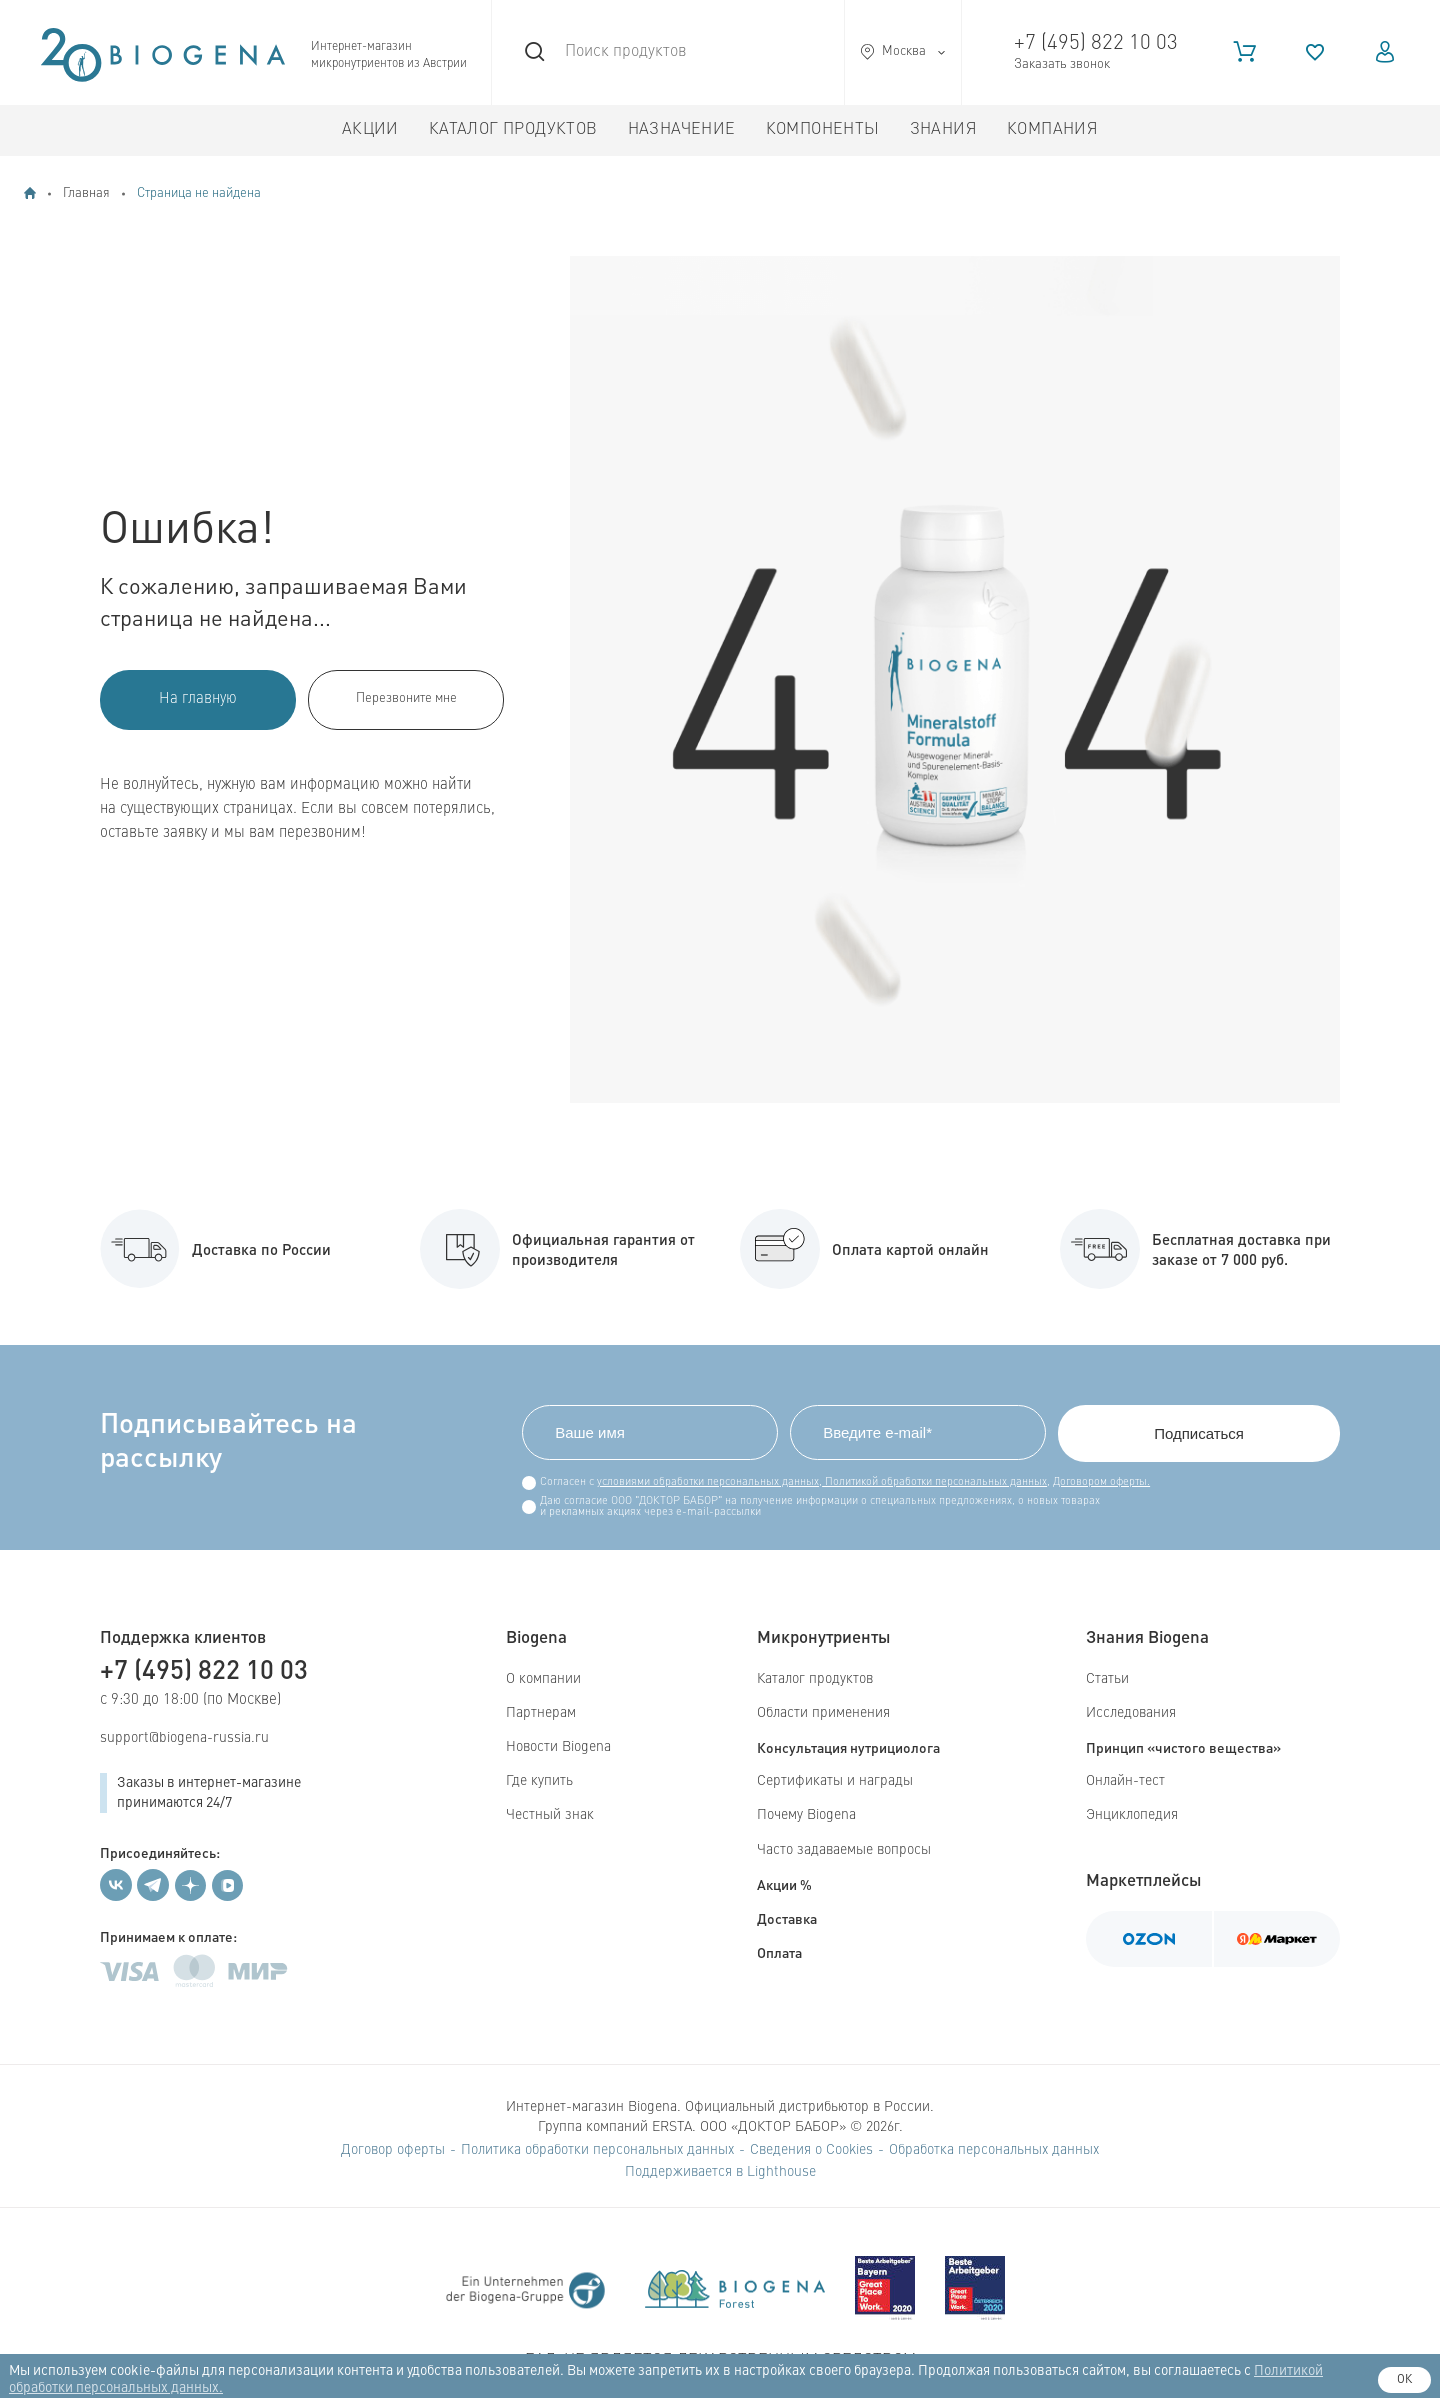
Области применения (823, 1713)
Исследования (1131, 1713)
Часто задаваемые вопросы (844, 1850)
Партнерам (541, 1713)
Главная (86, 193)
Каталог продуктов (513, 130)
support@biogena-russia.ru (184, 1738)
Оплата (779, 1952)
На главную (198, 699)
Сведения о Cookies (811, 2150)
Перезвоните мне (406, 698)
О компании (543, 1679)
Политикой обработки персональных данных (934, 1482)
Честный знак (550, 1815)
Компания (1052, 130)
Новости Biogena (558, 1747)
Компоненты (823, 130)
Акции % (784, 1884)
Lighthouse (781, 2172)
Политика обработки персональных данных (597, 2150)
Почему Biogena (806, 1815)
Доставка (787, 1918)
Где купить (539, 1781)
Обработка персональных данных (994, 2150)
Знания (943, 130)
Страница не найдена (199, 193)
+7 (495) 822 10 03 (1096, 43)
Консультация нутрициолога (848, 1747)
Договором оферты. (1101, 1482)
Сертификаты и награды (835, 1781)
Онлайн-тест (1125, 1781)
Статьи (1107, 1679)
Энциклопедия (1132, 1815)
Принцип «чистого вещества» (1183, 1747)
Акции (370, 130)
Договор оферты (393, 2150)
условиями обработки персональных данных (708, 1482)
